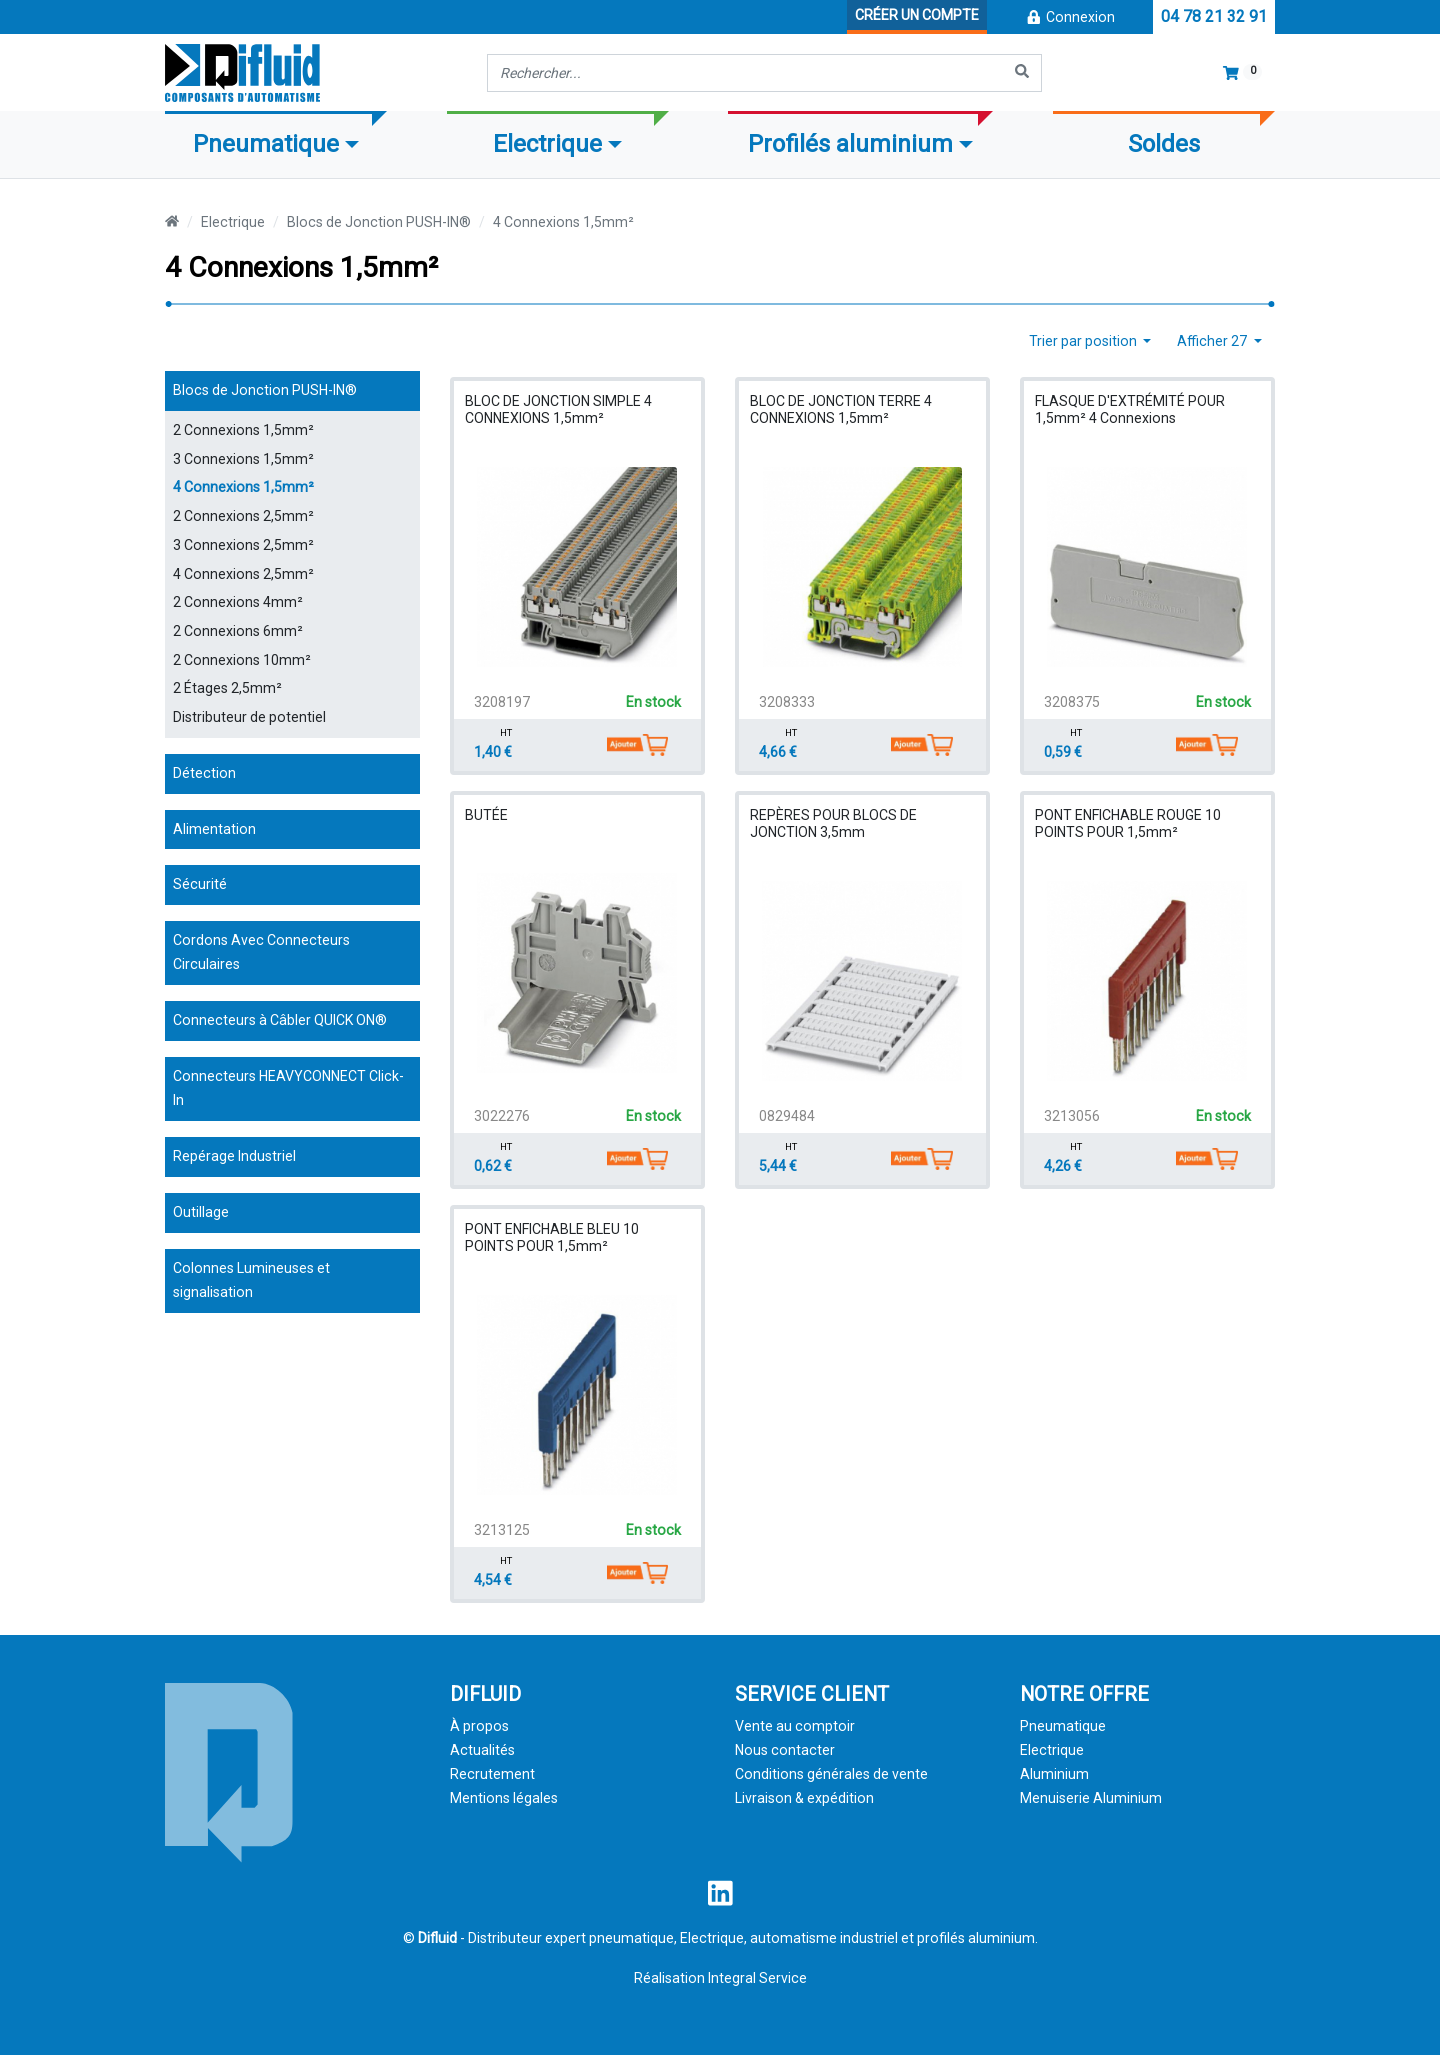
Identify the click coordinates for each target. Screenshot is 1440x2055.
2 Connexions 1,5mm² (243, 430)
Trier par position (1084, 341)
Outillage (201, 1212)
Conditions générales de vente (831, 1774)
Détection (204, 773)
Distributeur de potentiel (249, 717)
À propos (479, 1726)
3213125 (502, 1530)
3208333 (787, 702)
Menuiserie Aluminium (1091, 1798)
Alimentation (214, 829)
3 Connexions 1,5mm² (243, 459)
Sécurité (200, 884)
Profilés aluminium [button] (850, 144)
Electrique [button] (547, 144)
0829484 (787, 1116)
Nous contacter (785, 1750)
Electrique (233, 222)
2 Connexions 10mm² (242, 660)
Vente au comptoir (795, 1726)
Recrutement (492, 1774)
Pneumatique (1063, 1726)
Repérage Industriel (234, 1156)
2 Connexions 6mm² (238, 631)
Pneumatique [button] (266, 144)
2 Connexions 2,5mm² (243, 516)
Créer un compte (917, 15)
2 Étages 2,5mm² (227, 688)
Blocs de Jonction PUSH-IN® (379, 222)
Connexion (1070, 17)
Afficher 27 (1213, 341)
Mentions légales (504, 1798)
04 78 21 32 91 (1214, 16)
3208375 (1072, 702)
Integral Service (757, 1978)
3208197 (502, 702)
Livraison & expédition (804, 1798)
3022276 (502, 1116)
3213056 (1072, 1116)
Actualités (482, 1750)
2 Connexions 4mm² (238, 602)
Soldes (1164, 144)
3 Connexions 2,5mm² (243, 545)
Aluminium (1054, 1774)
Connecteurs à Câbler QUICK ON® (280, 1020)
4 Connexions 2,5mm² (243, 574)
